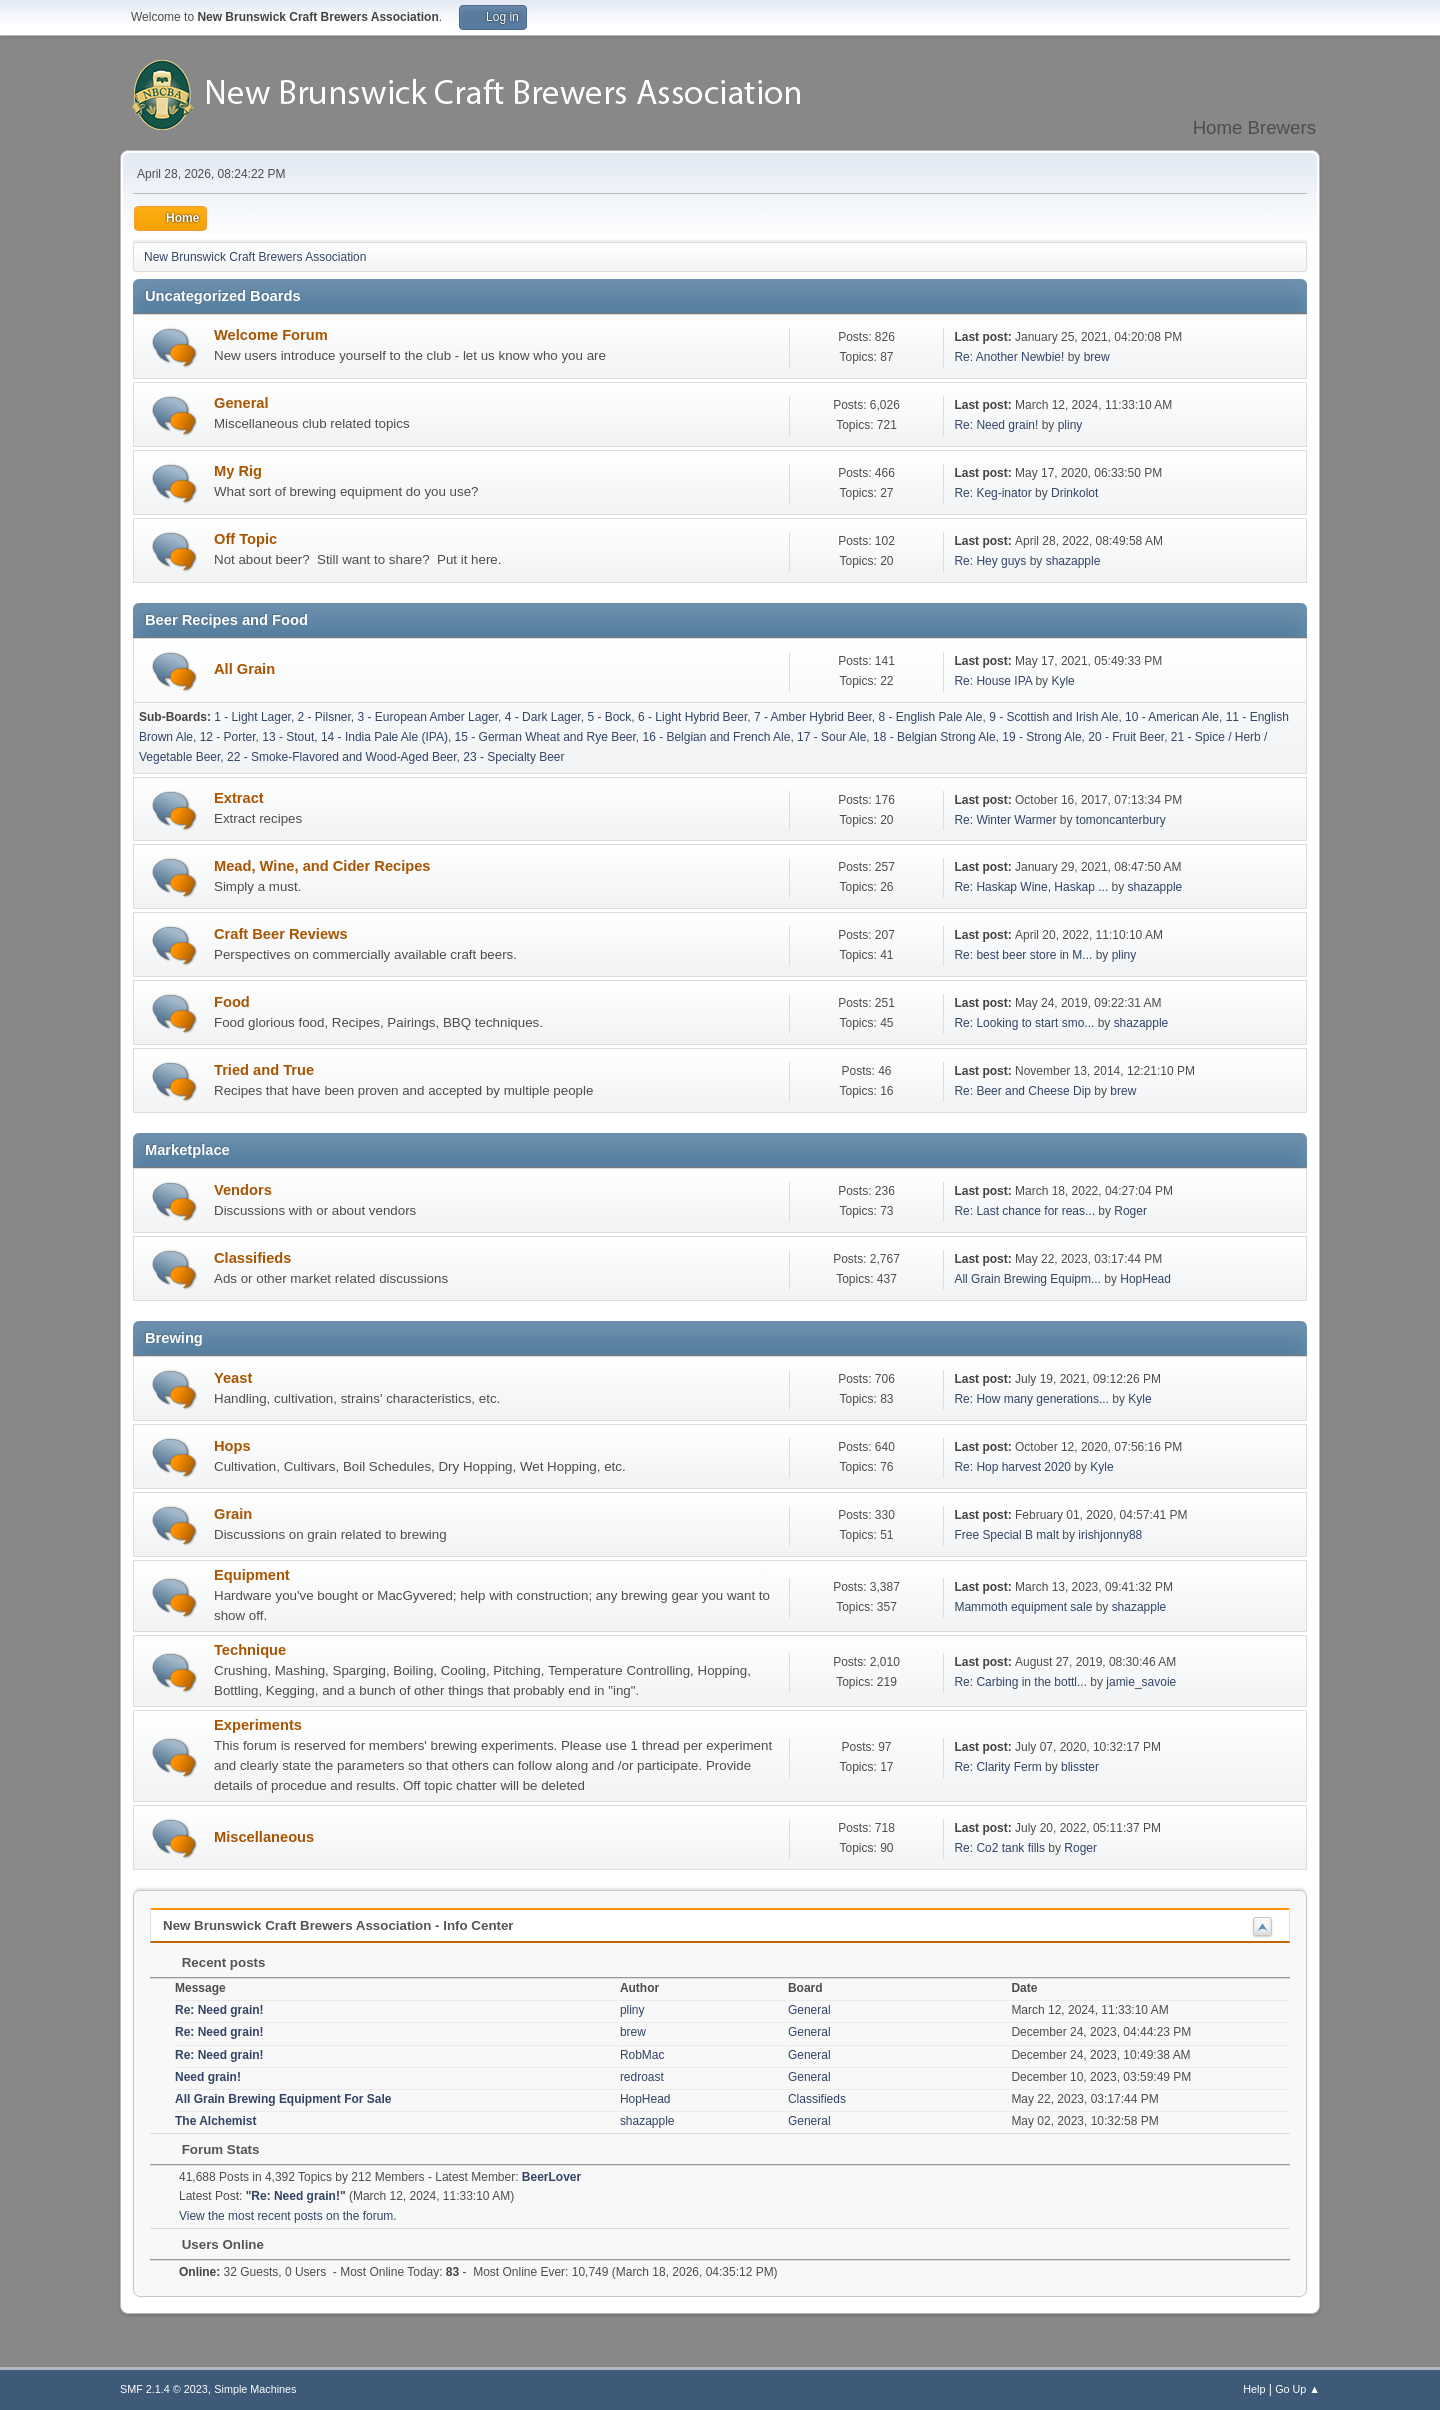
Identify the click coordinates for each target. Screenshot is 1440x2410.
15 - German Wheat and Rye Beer (545, 737)
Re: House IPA (993, 681)
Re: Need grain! (996, 425)
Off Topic (245, 539)
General (241, 403)
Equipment (252, 1575)
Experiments (258, 1725)
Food (232, 1002)
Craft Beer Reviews (281, 934)
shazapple (1073, 561)
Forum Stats (210, 2149)
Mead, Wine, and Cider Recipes (322, 866)
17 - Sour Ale (831, 737)
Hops (232, 1446)
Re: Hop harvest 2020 (1012, 1467)
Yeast (233, 1378)
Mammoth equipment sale (1023, 1607)
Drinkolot (1074, 493)
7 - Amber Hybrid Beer (813, 717)
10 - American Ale (1172, 717)
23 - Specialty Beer (513, 757)
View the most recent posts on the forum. (288, 2216)
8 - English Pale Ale (931, 717)
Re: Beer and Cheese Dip (1022, 1091)
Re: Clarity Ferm (997, 1767)
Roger (1130, 1211)
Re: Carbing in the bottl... (1020, 1682)
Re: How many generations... (1031, 1399)
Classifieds (252, 1258)
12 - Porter (228, 737)
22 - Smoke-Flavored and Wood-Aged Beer (342, 757)
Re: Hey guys (990, 561)
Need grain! (208, 2077)
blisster (1080, 1767)
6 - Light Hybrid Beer (692, 717)
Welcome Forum (271, 335)
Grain (233, 1514)
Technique (250, 1650)
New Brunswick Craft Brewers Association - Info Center (338, 1925)
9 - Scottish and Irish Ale (1053, 717)
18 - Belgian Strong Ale (934, 737)
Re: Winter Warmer (1005, 820)
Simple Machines (255, 2389)
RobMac (642, 2055)
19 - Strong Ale (1041, 737)
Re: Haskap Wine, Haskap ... (1031, 887)
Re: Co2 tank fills (999, 1848)
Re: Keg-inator (992, 493)
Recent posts (213, 1962)
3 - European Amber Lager (428, 717)
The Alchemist (215, 2121)
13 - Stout (288, 737)
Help (1254, 2389)
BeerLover (551, 2177)
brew (1097, 357)
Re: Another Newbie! (1009, 357)
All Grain (244, 669)
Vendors (243, 1190)
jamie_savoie (1141, 1682)
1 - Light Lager (252, 717)
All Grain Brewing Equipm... (1027, 1279)
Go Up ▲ (1297, 2389)
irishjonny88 (1110, 1535)
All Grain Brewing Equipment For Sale (283, 2099)
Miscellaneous (264, 1837)
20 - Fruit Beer (1126, 737)
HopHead (1145, 1279)
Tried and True (264, 1070)
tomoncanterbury (1121, 820)
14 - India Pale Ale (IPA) (384, 737)
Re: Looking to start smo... (1024, 1023)
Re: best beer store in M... (1023, 955)
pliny (1070, 425)
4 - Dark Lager (543, 717)
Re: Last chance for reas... (1024, 1211)
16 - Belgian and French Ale (716, 737)
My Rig (238, 471)
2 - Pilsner (324, 717)
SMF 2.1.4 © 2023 (164, 2389)
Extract (239, 798)
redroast (642, 2077)
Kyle (1062, 681)
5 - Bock (609, 717)
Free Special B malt (1006, 1535)
